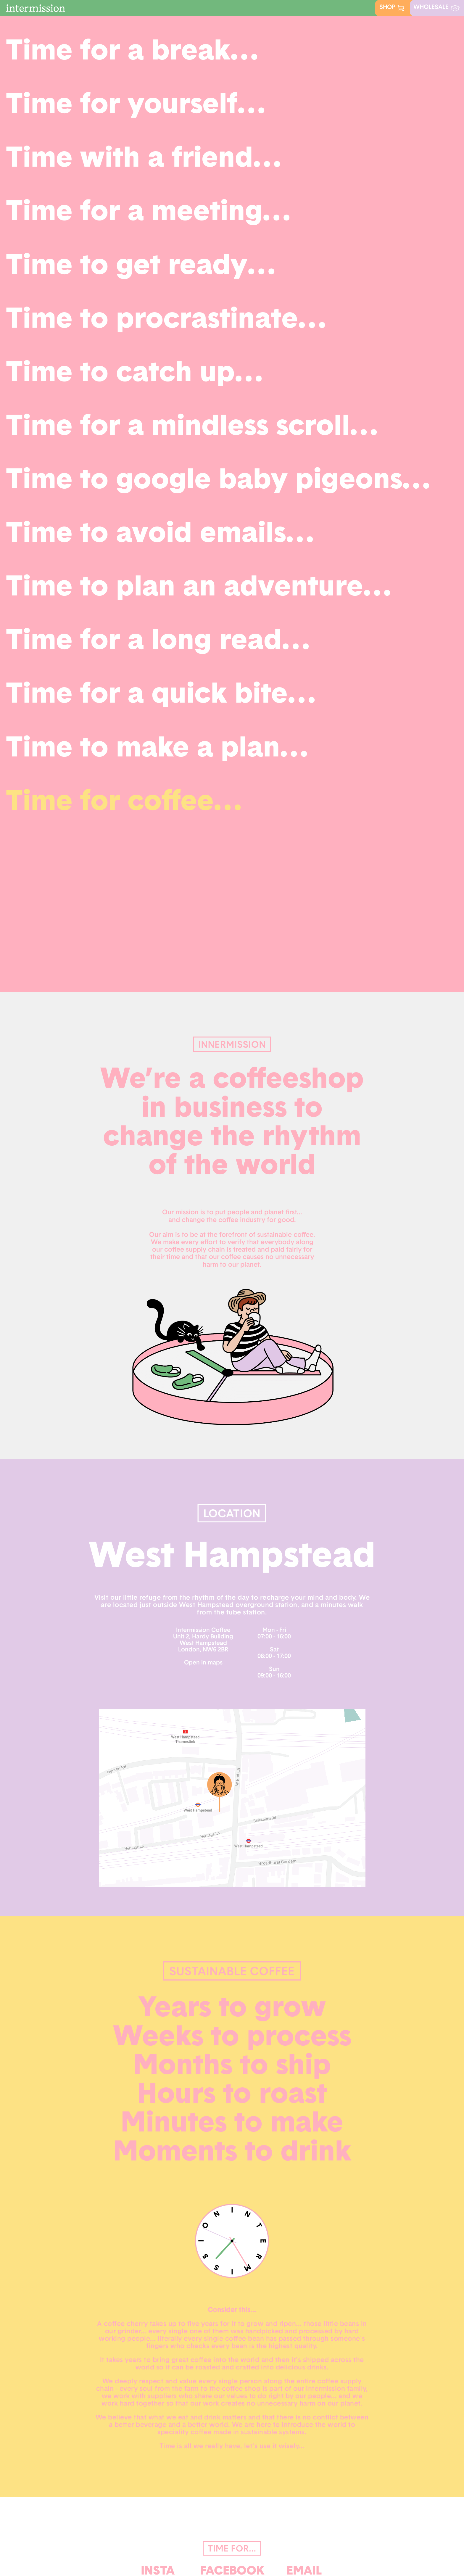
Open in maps (203, 1663)
